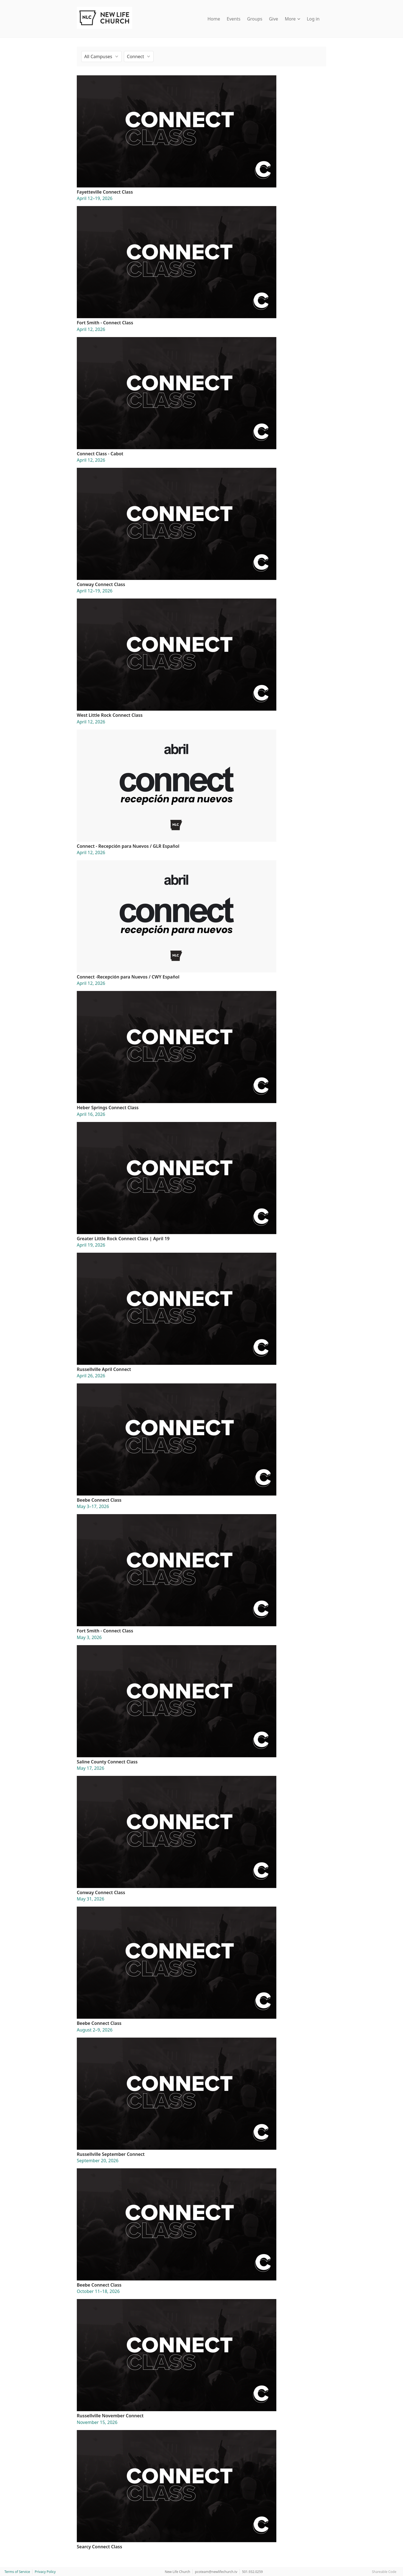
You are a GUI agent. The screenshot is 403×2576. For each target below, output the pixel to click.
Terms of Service (17, 2571)
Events (233, 19)
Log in (313, 19)
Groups (254, 19)
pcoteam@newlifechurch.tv (216, 2571)
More (292, 19)
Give (273, 19)
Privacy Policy (45, 2571)
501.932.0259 (252, 2571)
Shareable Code (384, 2571)
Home (214, 19)
